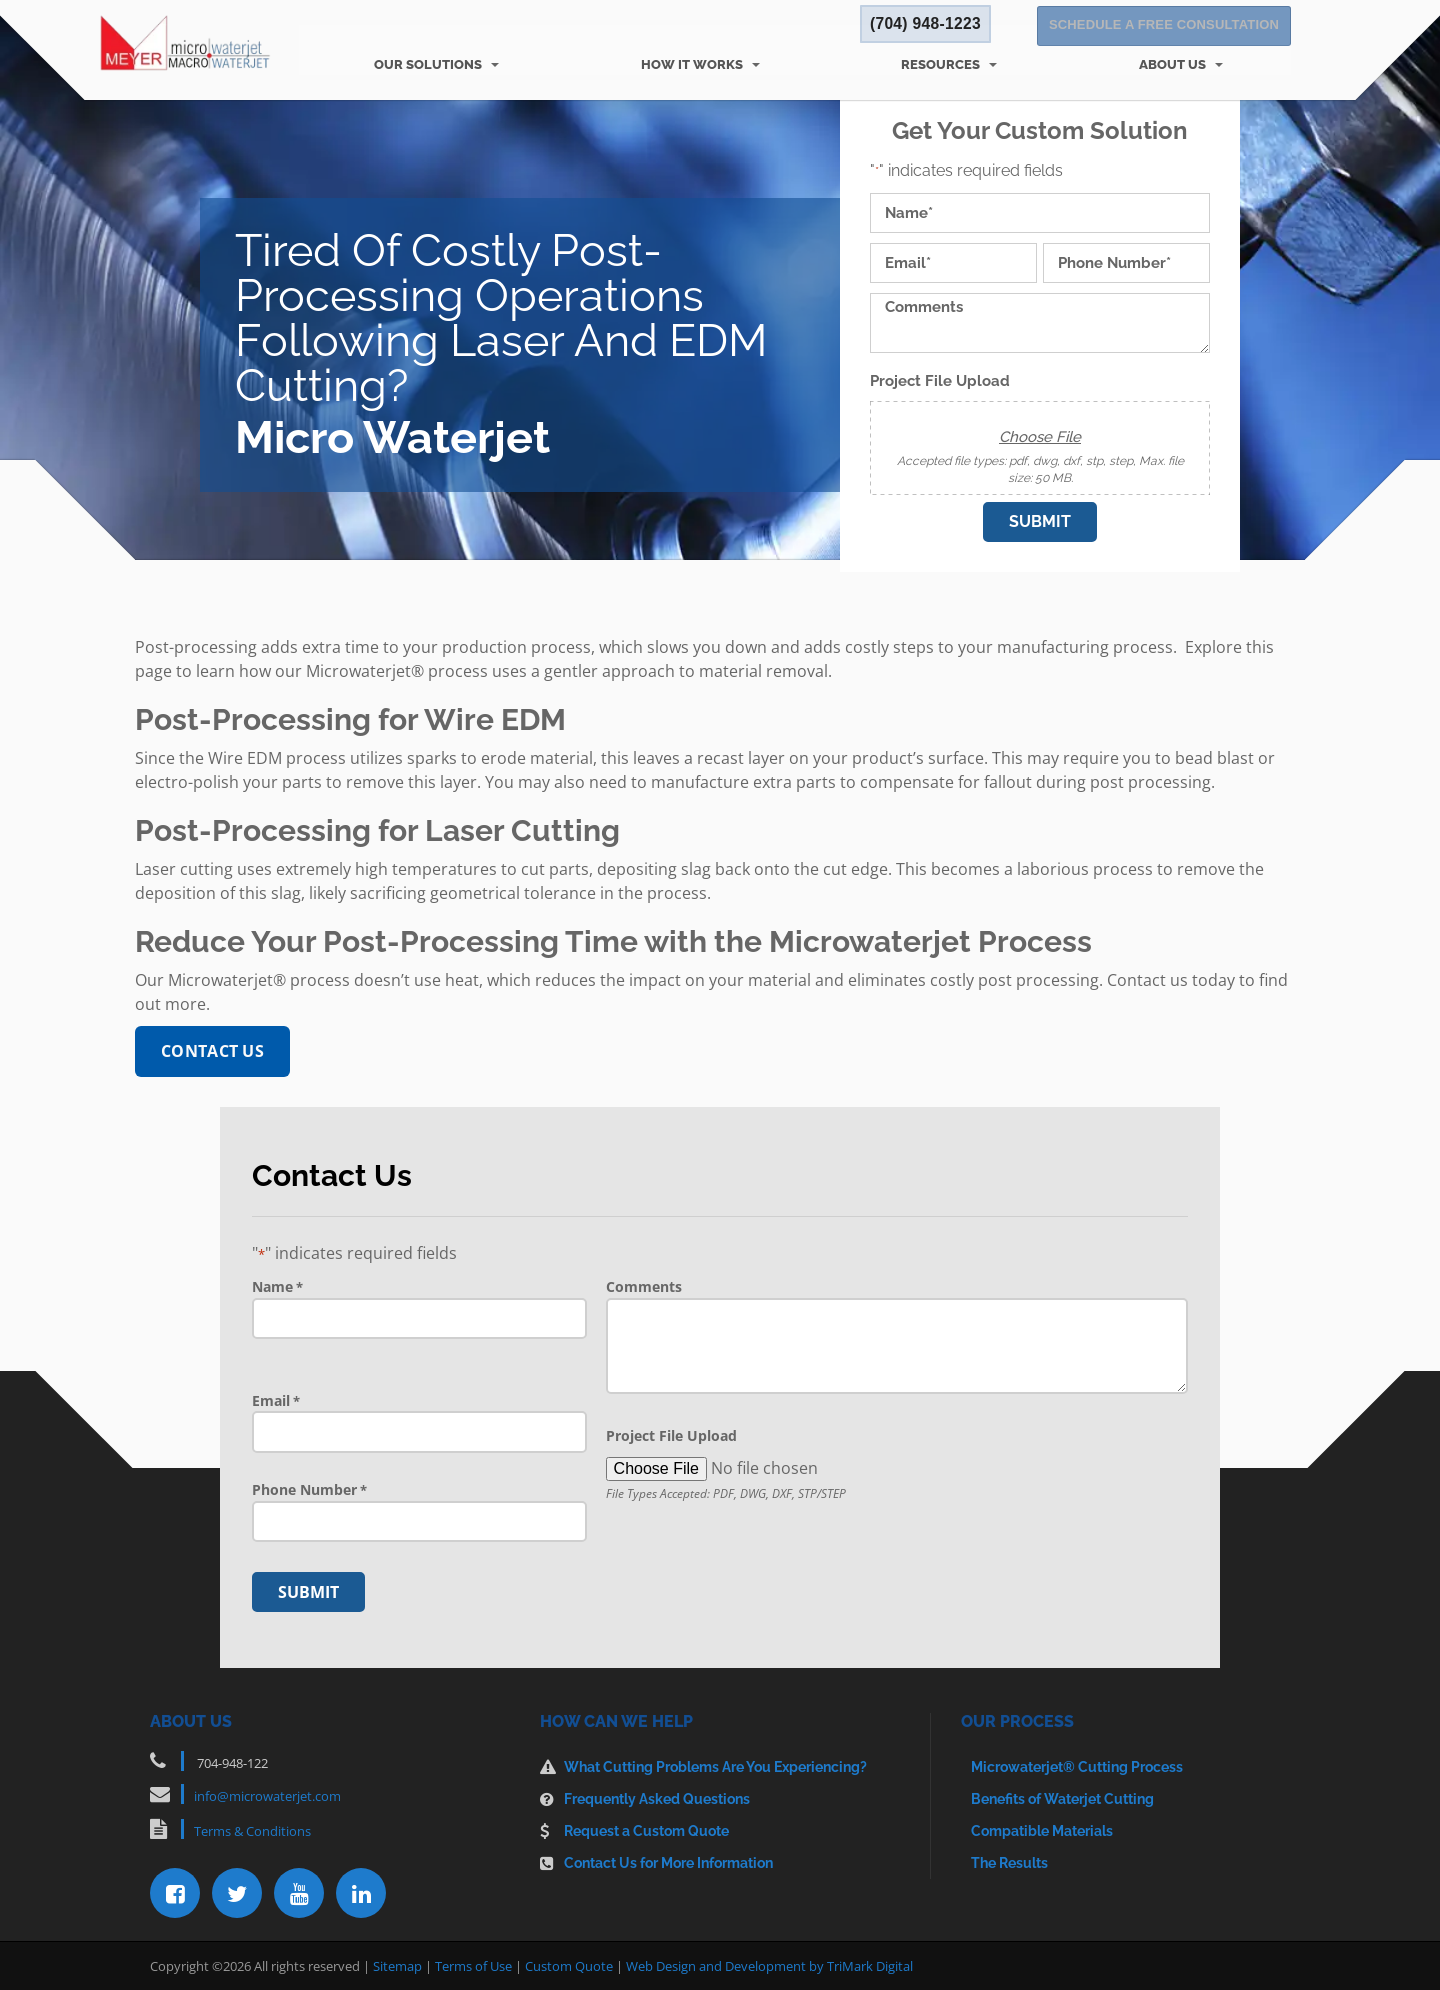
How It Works (692, 64)
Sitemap (397, 1965)
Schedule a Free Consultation (1163, 27)
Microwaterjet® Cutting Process (1077, 1766)
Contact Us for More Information (668, 1862)
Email (276, 1401)
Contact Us (212, 1051)
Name (277, 1287)
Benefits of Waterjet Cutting (1062, 1798)
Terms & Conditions (252, 1830)
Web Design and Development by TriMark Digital (769, 1965)
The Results (1009, 1862)
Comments (644, 1286)
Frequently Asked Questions (657, 1798)
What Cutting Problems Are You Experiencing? (715, 1766)
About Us (1172, 64)
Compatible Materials (1042, 1830)
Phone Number (309, 1490)
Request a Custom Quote (646, 1830)
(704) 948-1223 (923, 27)
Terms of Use (473, 1965)
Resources (940, 64)
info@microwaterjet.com (267, 1795)
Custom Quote (569, 1965)
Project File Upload (940, 382)
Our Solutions (428, 64)
